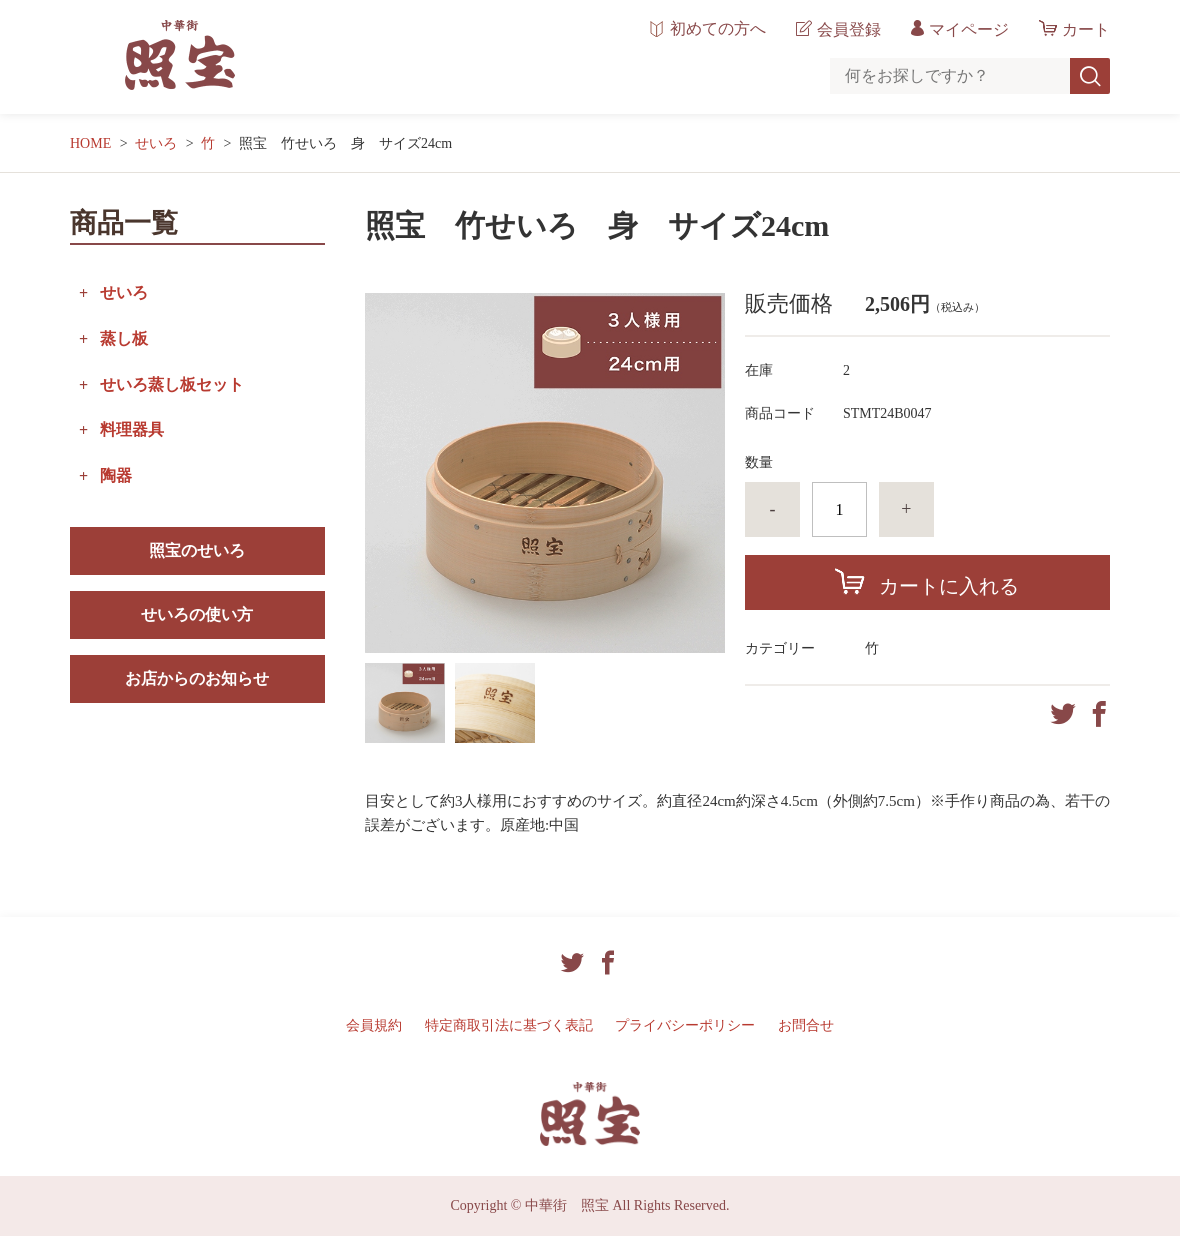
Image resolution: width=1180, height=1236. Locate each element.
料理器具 (132, 429)
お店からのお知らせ (197, 678)
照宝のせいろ (197, 550)
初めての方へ (718, 29)
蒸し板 (124, 338)
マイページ (969, 29)
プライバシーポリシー (685, 1025)
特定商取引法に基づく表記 (509, 1025)
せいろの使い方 (197, 614)
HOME (90, 143)
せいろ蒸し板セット (172, 384)
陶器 (116, 475)
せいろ (156, 143)
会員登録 (849, 29)
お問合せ (806, 1025)
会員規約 (374, 1025)
